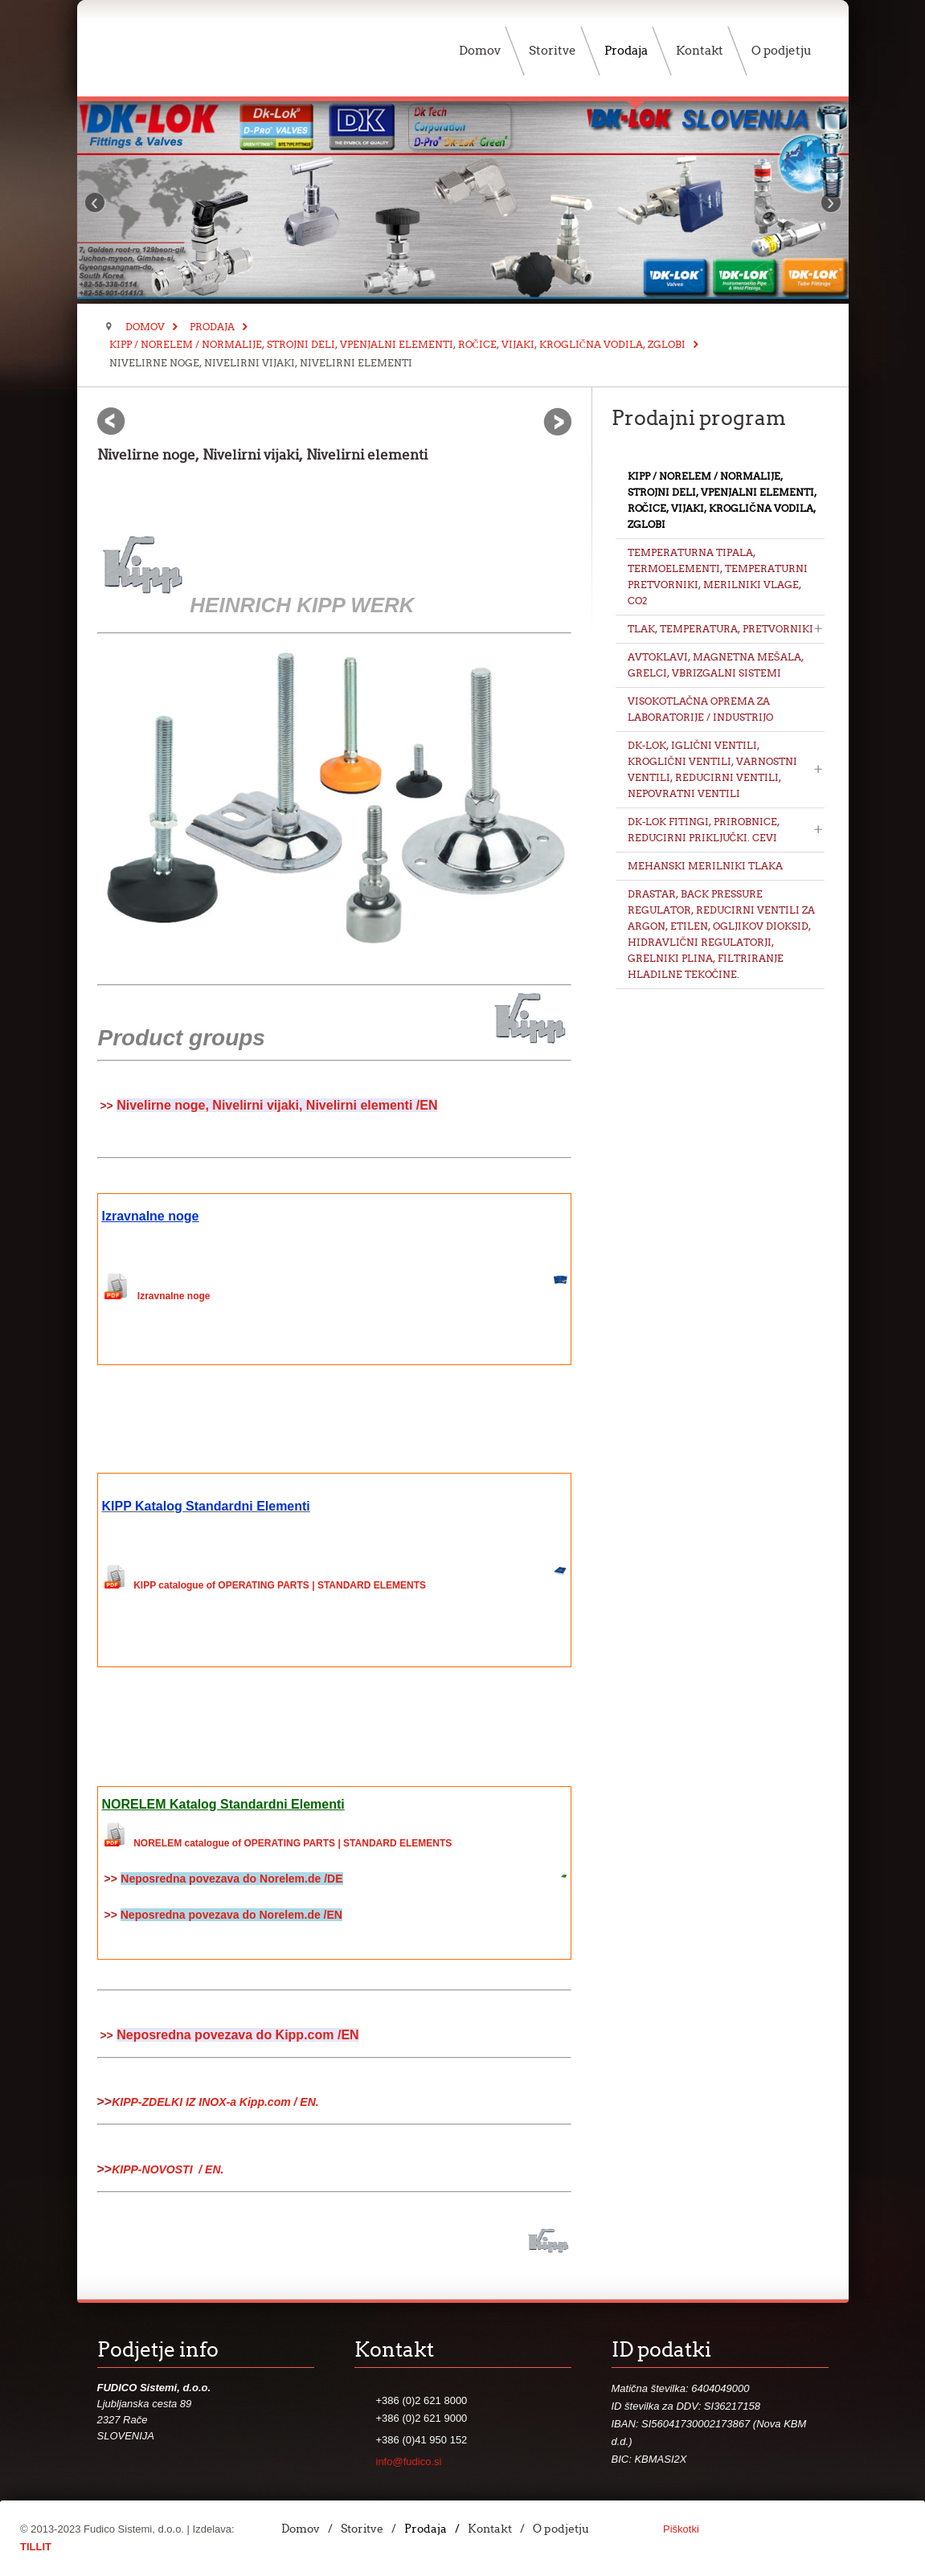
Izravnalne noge (174, 1296)
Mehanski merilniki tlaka (705, 866)
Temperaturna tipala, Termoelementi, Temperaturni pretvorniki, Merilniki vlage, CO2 (718, 576)
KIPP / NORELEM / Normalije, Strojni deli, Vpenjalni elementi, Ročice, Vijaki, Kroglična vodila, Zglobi (397, 344)
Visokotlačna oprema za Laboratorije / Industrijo (700, 709)
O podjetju (561, 2528)
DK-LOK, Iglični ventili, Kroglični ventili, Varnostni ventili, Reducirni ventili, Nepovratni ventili (713, 769)
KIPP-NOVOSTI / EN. (167, 2169)
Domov (145, 327)
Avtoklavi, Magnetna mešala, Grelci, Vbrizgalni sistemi (716, 665)
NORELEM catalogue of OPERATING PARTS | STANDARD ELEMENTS (292, 1843)
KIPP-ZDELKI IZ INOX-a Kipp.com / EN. (215, 2102)
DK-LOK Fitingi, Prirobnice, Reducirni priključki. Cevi (704, 830)
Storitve (362, 2528)
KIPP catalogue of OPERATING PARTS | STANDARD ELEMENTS (279, 1585)
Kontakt (490, 2528)
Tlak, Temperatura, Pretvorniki (720, 629)
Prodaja (212, 327)
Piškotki (681, 2529)
